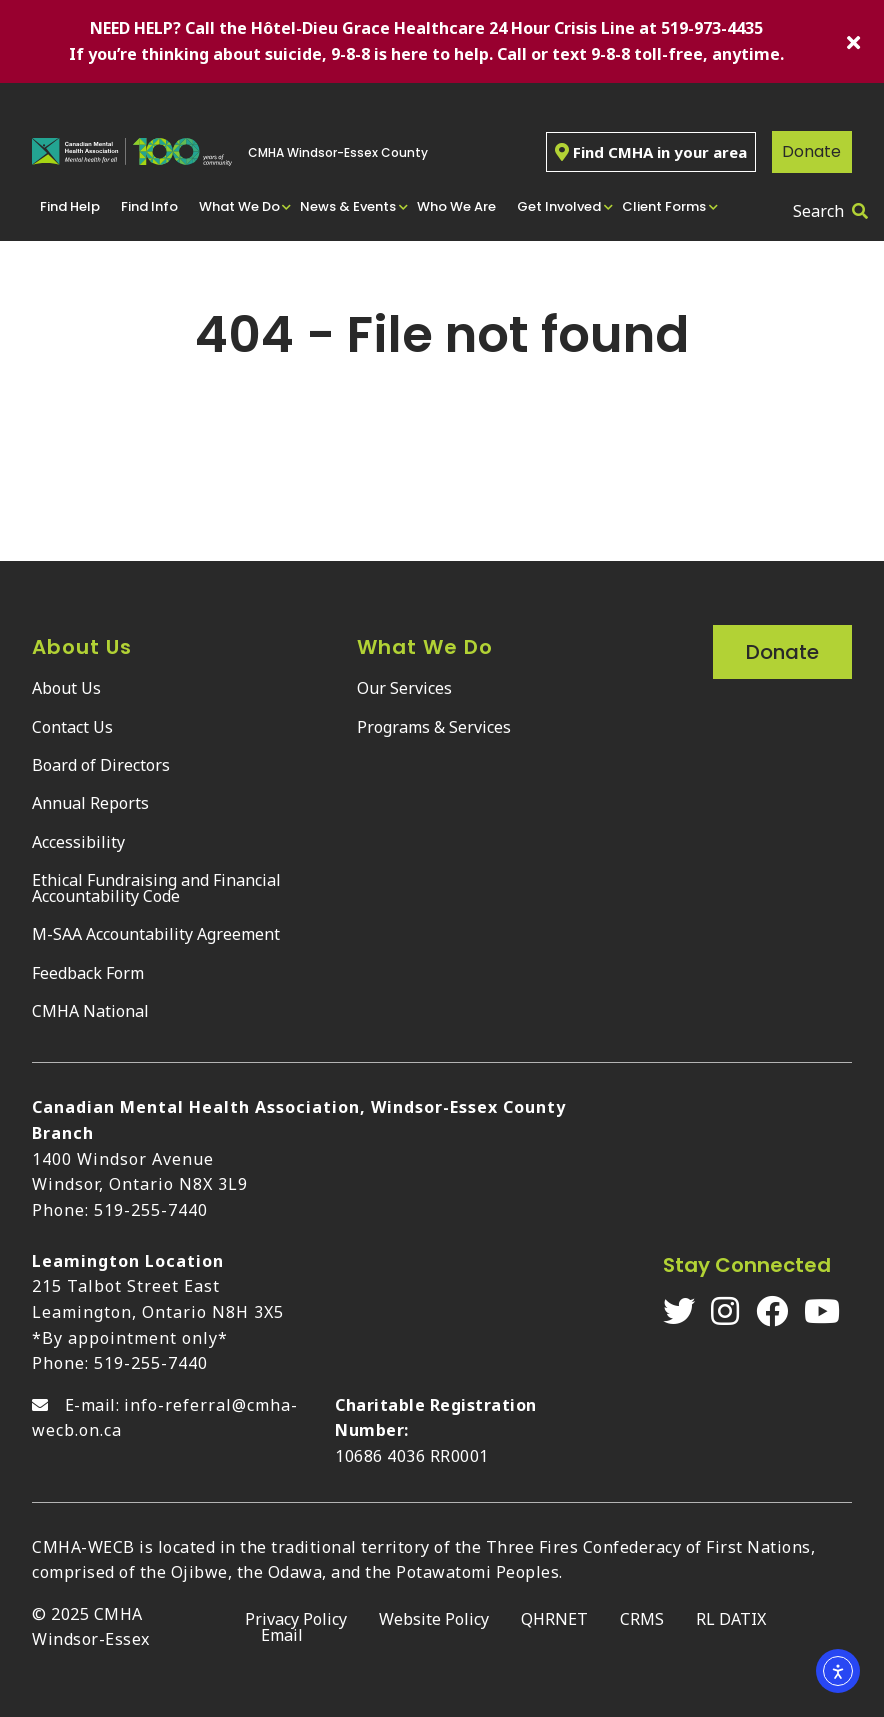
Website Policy (434, 1619)
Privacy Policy (296, 1619)
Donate (811, 151)
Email (282, 1635)
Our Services (404, 688)
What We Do (239, 206)
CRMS (642, 1619)
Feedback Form (88, 973)
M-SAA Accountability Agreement (156, 934)
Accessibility (78, 842)
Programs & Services (434, 727)
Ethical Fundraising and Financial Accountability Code (156, 888)
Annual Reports (90, 803)
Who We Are (456, 206)
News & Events (348, 206)
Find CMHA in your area (651, 152)
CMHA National (90, 1011)
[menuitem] (72, 206)
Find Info (149, 206)
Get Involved (559, 206)
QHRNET (554, 1619)
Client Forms (664, 206)
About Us (66, 688)
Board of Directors (101, 765)
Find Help (70, 206)
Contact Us (72, 727)
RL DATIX (731, 1619)
